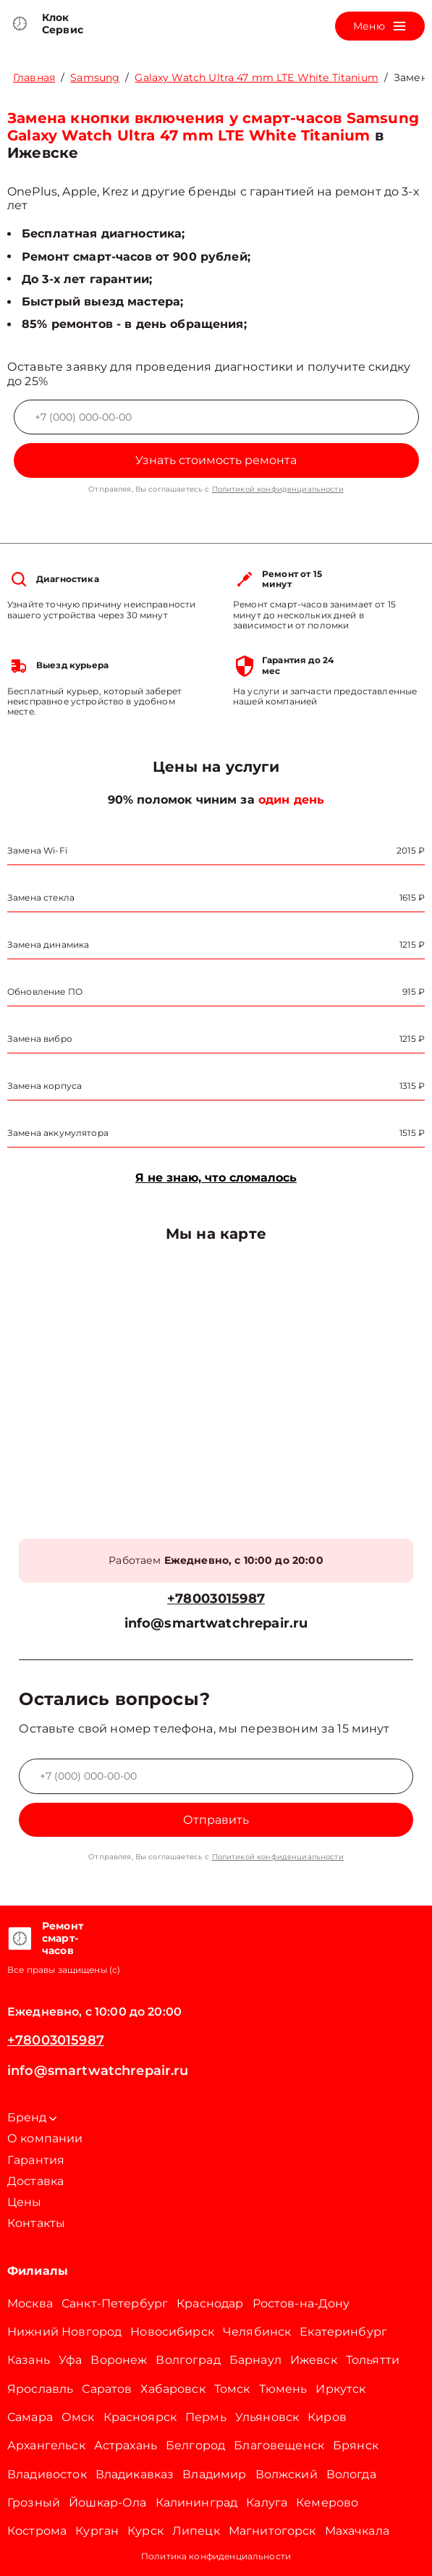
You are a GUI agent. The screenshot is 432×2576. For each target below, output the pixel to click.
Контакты (36, 2223)
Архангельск (46, 2445)
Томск (232, 2389)
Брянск (355, 2445)
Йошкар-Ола (108, 2502)
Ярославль (40, 2389)
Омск (78, 2417)
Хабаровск (172, 2389)
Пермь (205, 2417)
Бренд (31, 2117)
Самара (30, 2417)
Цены (24, 2202)
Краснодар (210, 2303)
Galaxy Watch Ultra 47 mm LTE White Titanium (256, 77)
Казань (28, 2360)
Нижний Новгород (64, 2332)
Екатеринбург (343, 2332)
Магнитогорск (272, 2531)
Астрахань (125, 2445)
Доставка (35, 2181)
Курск (145, 2531)
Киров (327, 2417)
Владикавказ (135, 2474)
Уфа (70, 2360)
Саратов (107, 2389)
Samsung (94, 77)
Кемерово (327, 2502)
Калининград (197, 2502)
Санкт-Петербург (115, 2303)
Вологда (351, 2474)
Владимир (214, 2474)
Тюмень (283, 2389)
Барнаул (255, 2360)
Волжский (286, 2474)
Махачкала (357, 2531)
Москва (30, 2303)
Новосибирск (172, 2332)
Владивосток (47, 2474)
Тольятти (372, 2360)
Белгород (195, 2445)
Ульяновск (267, 2417)
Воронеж (118, 2360)
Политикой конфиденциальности (278, 489)
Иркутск (340, 2389)
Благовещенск (279, 2445)
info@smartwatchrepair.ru (216, 1623)
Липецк (196, 2531)
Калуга (266, 2502)
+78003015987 (216, 1599)
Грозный (33, 2502)
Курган (97, 2531)
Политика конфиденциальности (216, 2556)
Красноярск (140, 2417)
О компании (45, 2138)
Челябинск (257, 2332)
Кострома (37, 2531)
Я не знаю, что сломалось (216, 1177)
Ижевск (313, 2360)
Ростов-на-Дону (301, 2303)
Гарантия (35, 2160)
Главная (34, 77)
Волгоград (188, 2360)
